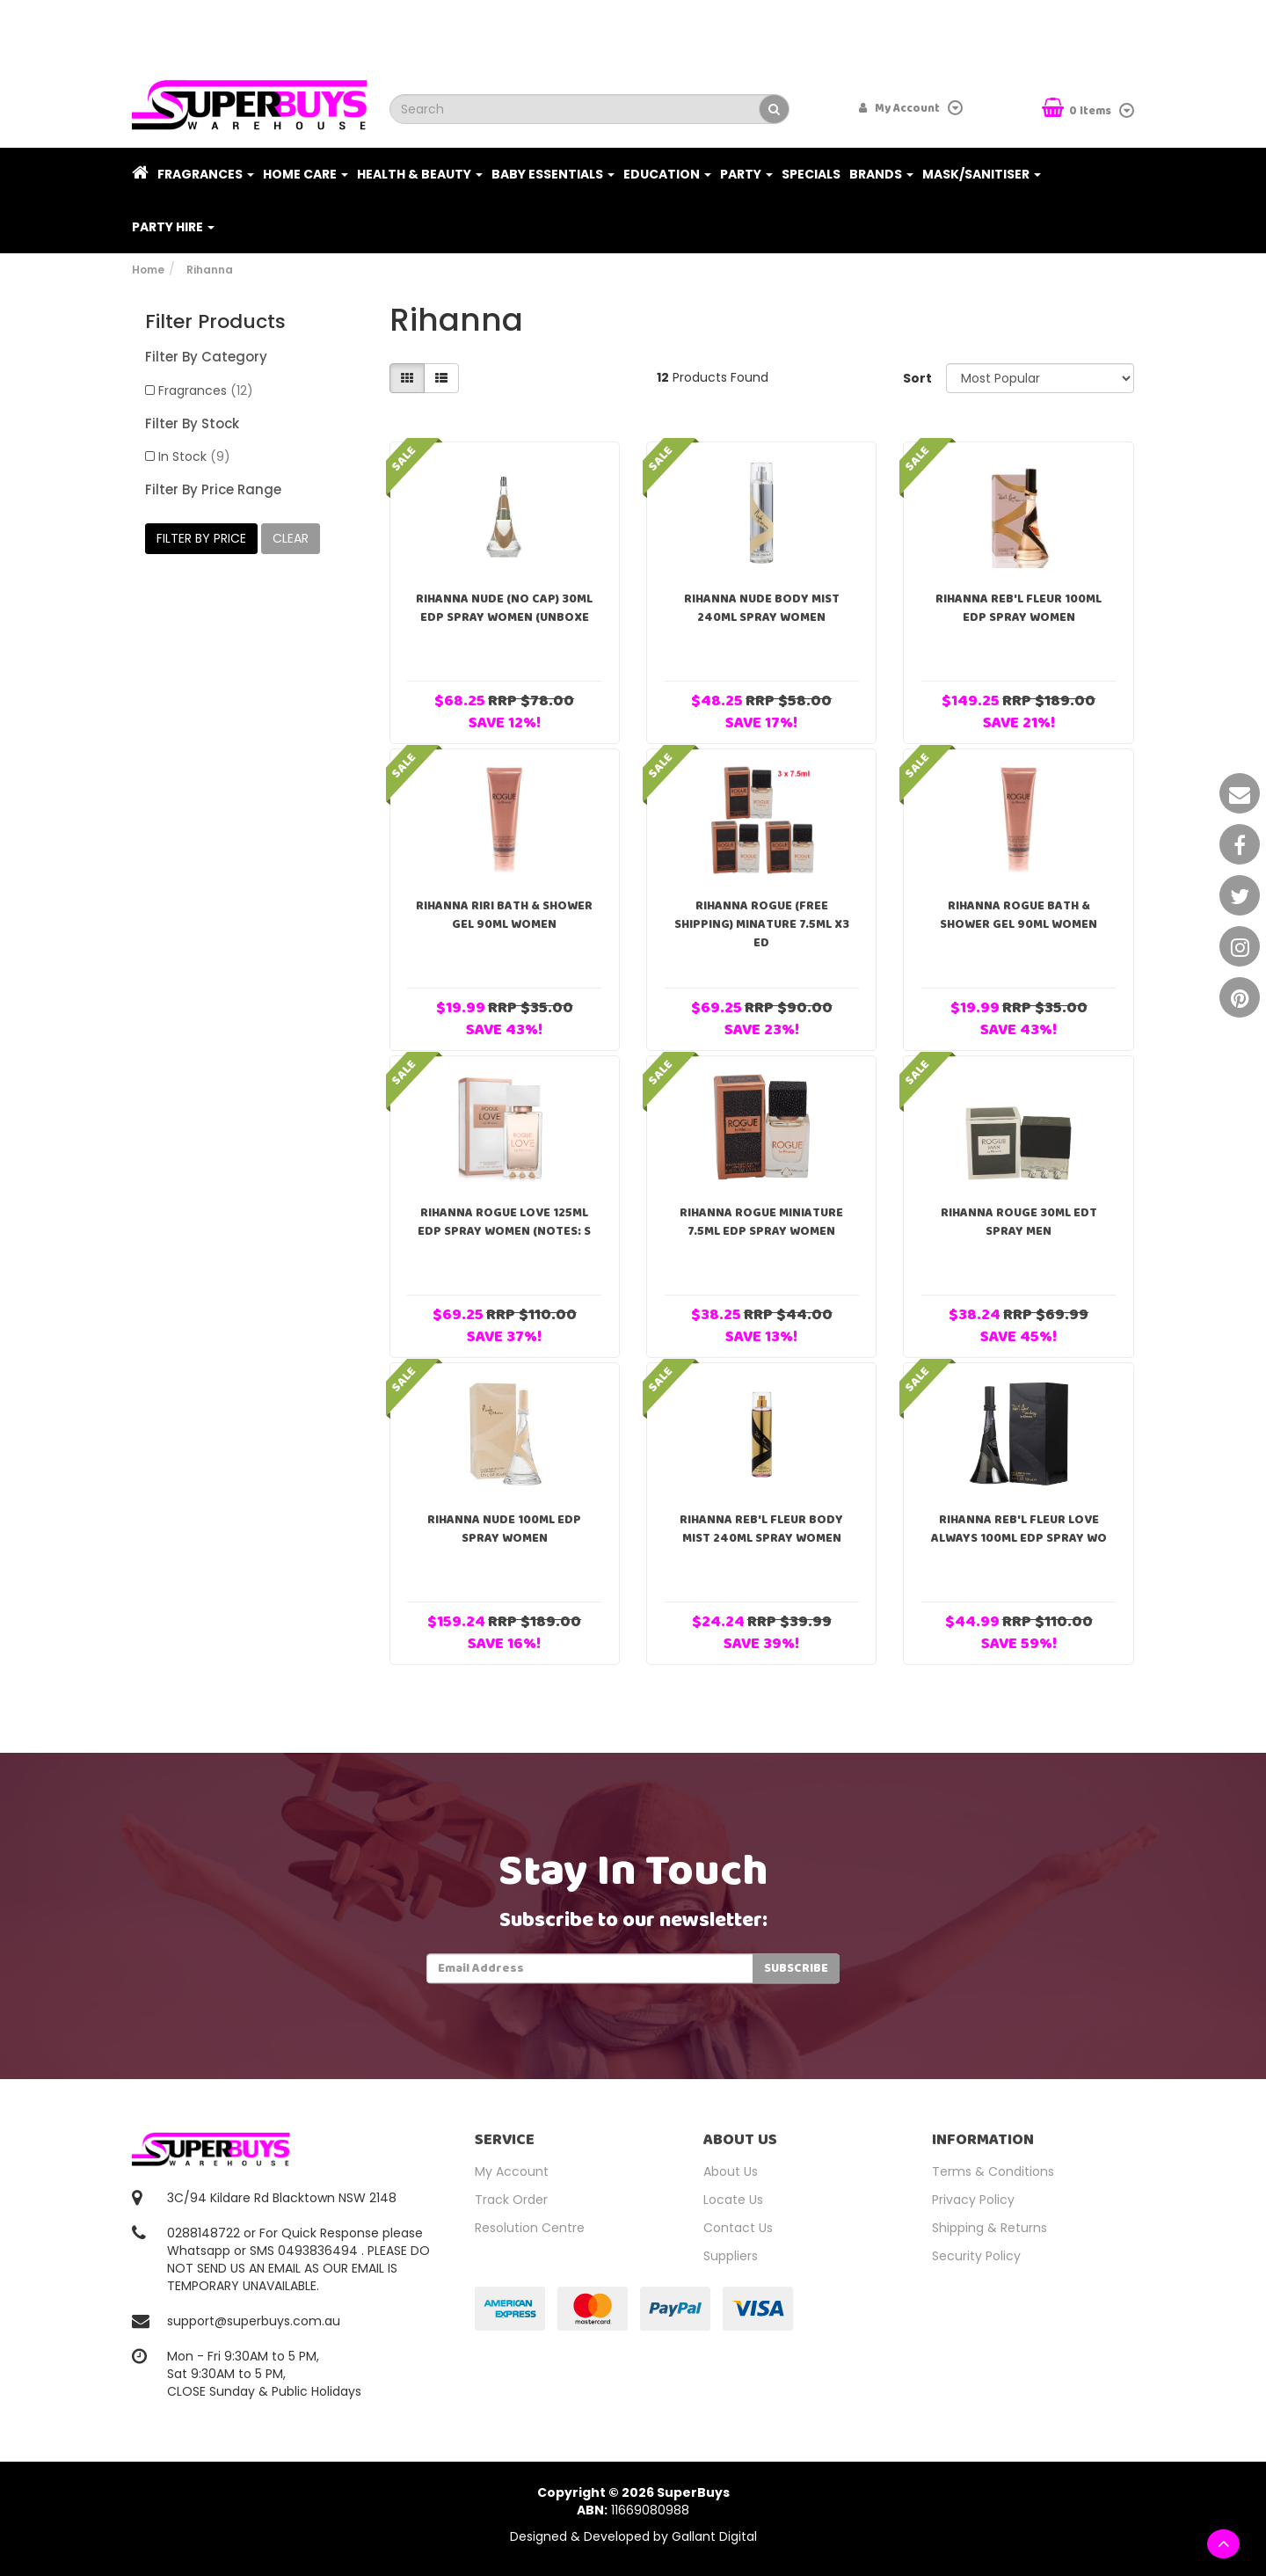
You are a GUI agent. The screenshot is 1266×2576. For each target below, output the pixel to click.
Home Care (305, 174)
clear (291, 538)
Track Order (511, 2199)
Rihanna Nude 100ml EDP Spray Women (504, 1529)
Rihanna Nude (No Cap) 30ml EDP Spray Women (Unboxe (504, 608)
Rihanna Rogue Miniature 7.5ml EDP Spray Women (761, 1222)
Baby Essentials (553, 174)
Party (746, 174)
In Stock (194, 456)
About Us (730, 2171)
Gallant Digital (714, 2536)
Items (1078, 109)
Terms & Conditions (993, 2171)
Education (667, 174)
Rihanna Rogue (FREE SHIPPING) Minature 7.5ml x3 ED (761, 924)
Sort (917, 378)
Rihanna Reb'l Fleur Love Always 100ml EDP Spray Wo (1019, 1529)
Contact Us (738, 2228)
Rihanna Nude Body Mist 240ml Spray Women (762, 608)
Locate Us (733, 2199)
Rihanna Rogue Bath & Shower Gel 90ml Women (1018, 915)
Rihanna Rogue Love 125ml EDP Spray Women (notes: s (504, 1222)
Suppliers (730, 2256)
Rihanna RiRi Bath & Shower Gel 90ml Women (504, 915)
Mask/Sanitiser (981, 174)
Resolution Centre (530, 2228)
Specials (811, 174)
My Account (512, 2171)
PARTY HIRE (173, 227)
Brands (881, 174)
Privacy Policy (973, 2199)
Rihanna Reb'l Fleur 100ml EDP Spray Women (1018, 608)
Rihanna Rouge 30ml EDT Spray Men (1019, 1222)
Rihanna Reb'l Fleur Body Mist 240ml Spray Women (761, 1529)
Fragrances (205, 174)
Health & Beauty (420, 174)
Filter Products (215, 321)
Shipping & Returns (989, 2228)
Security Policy (976, 2256)
